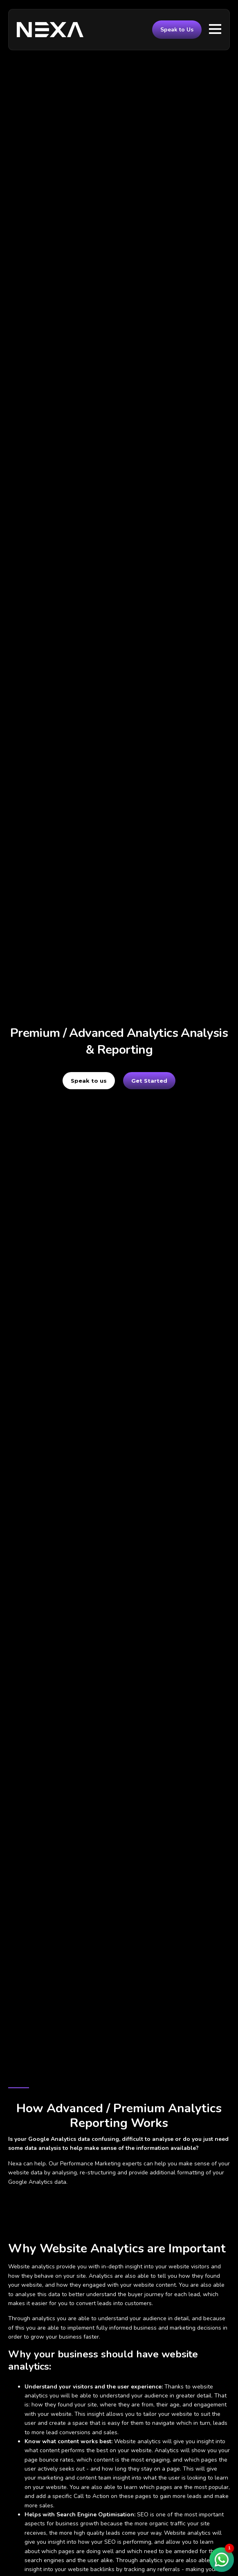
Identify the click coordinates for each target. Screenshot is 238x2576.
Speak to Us (176, 30)
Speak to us (89, 1080)
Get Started (149, 1080)
